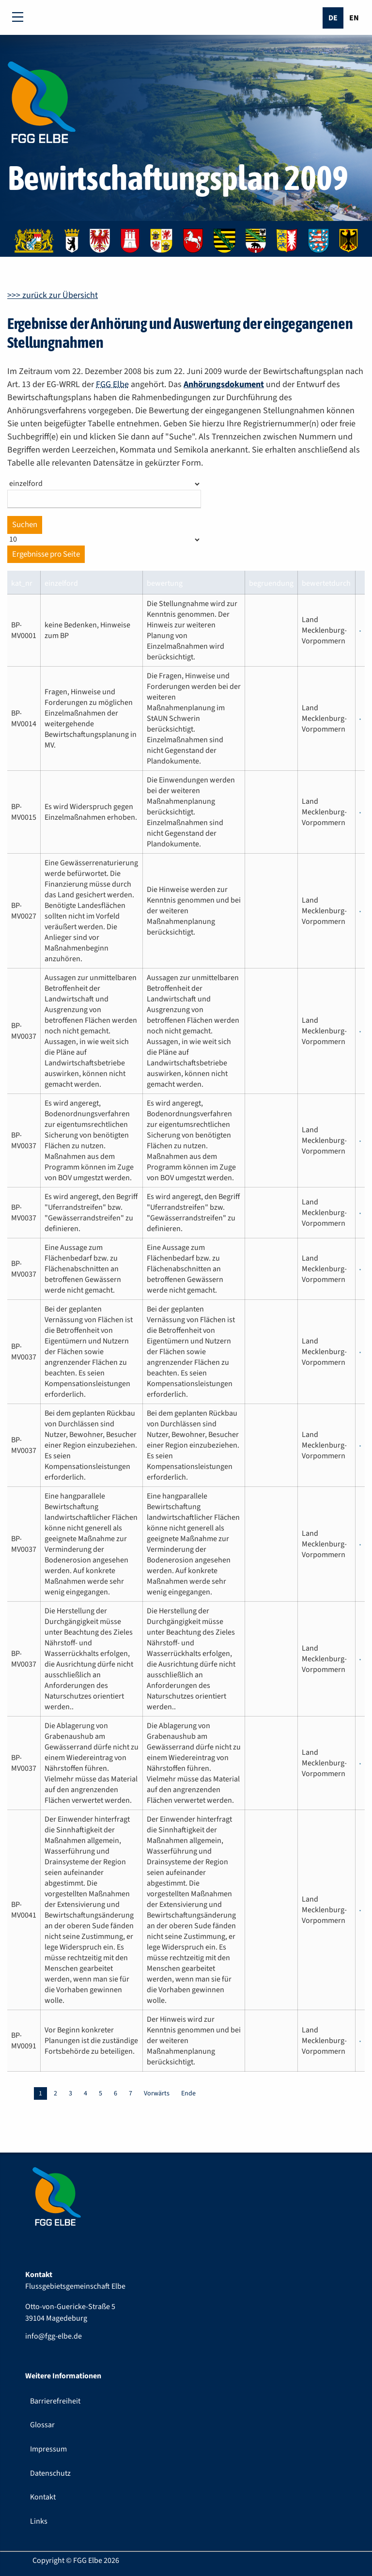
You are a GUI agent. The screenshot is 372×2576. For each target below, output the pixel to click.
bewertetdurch (326, 583)
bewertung (165, 583)
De (333, 18)
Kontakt (43, 2497)
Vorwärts (157, 2093)
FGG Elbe (112, 384)
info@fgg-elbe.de (53, 2336)
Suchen (24, 525)
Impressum (48, 2449)
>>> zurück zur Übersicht (52, 295)
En (354, 18)
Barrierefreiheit (55, 2401)
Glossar (42, 2425)
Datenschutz (50, 2473)
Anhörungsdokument (224, 384)
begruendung (271, 583)
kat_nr (21, 583)
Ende (188, 2093)
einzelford (61, 583)
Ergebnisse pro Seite (46, 554)
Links (38, 2521)
